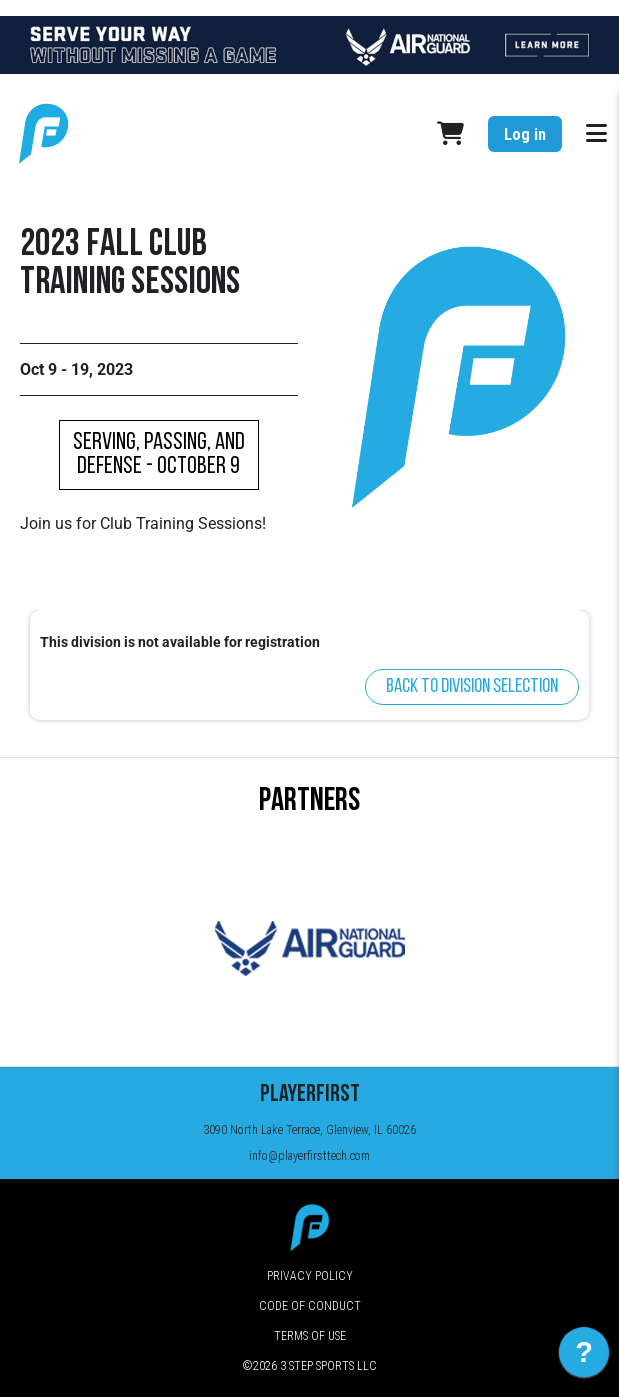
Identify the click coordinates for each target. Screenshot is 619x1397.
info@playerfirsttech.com (309, 1156)
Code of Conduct (310, 1306)
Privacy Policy (310, 1276)
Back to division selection (472, 687)
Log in (525, 134)
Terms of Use (310, 1336)
